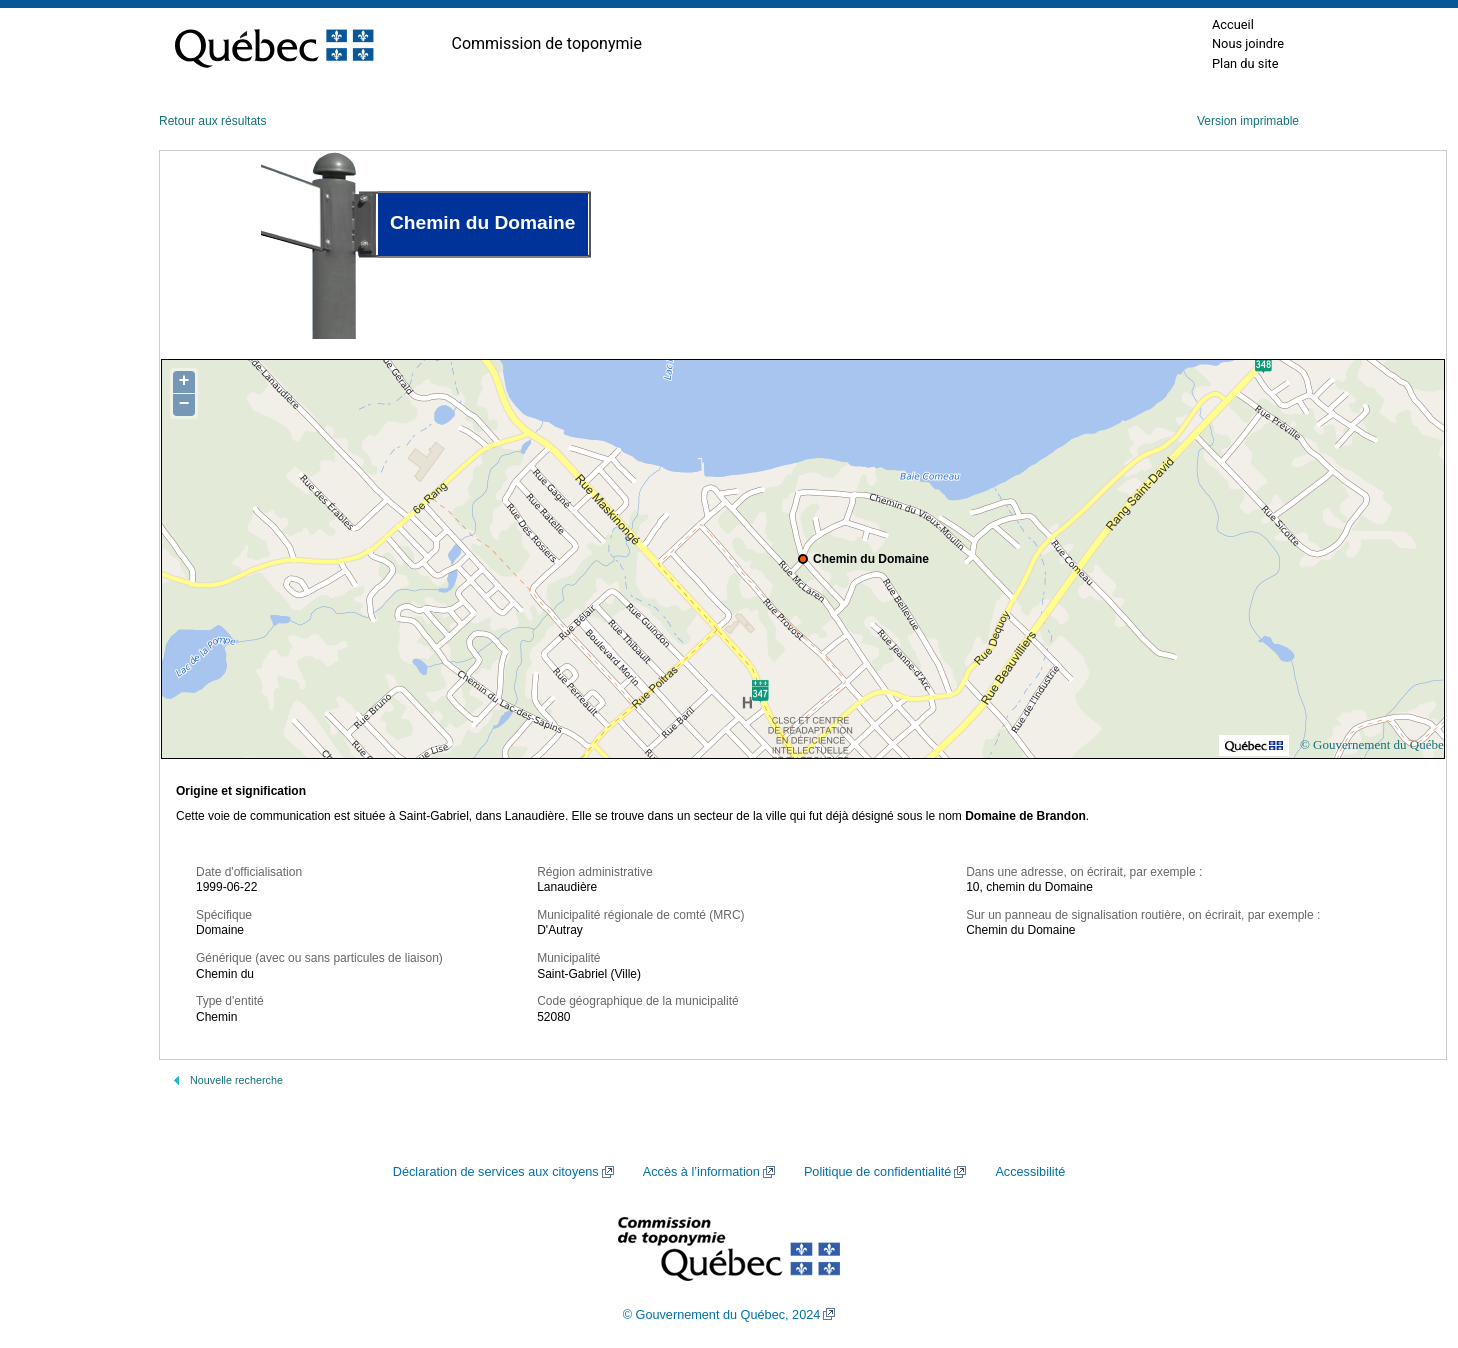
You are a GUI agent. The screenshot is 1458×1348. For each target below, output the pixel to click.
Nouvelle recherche (236, 1080)
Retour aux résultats (212, 121)
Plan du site (1245, 63)
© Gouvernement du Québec (1375, 744)
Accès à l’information (701, 1172)
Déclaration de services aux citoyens (496, 1172)
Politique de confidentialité (877, 1172)
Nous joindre (1248, 43)
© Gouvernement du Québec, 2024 (722, 1315)
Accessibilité (1030, 1172)
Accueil (1233, 24)
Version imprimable (1248, 121)
